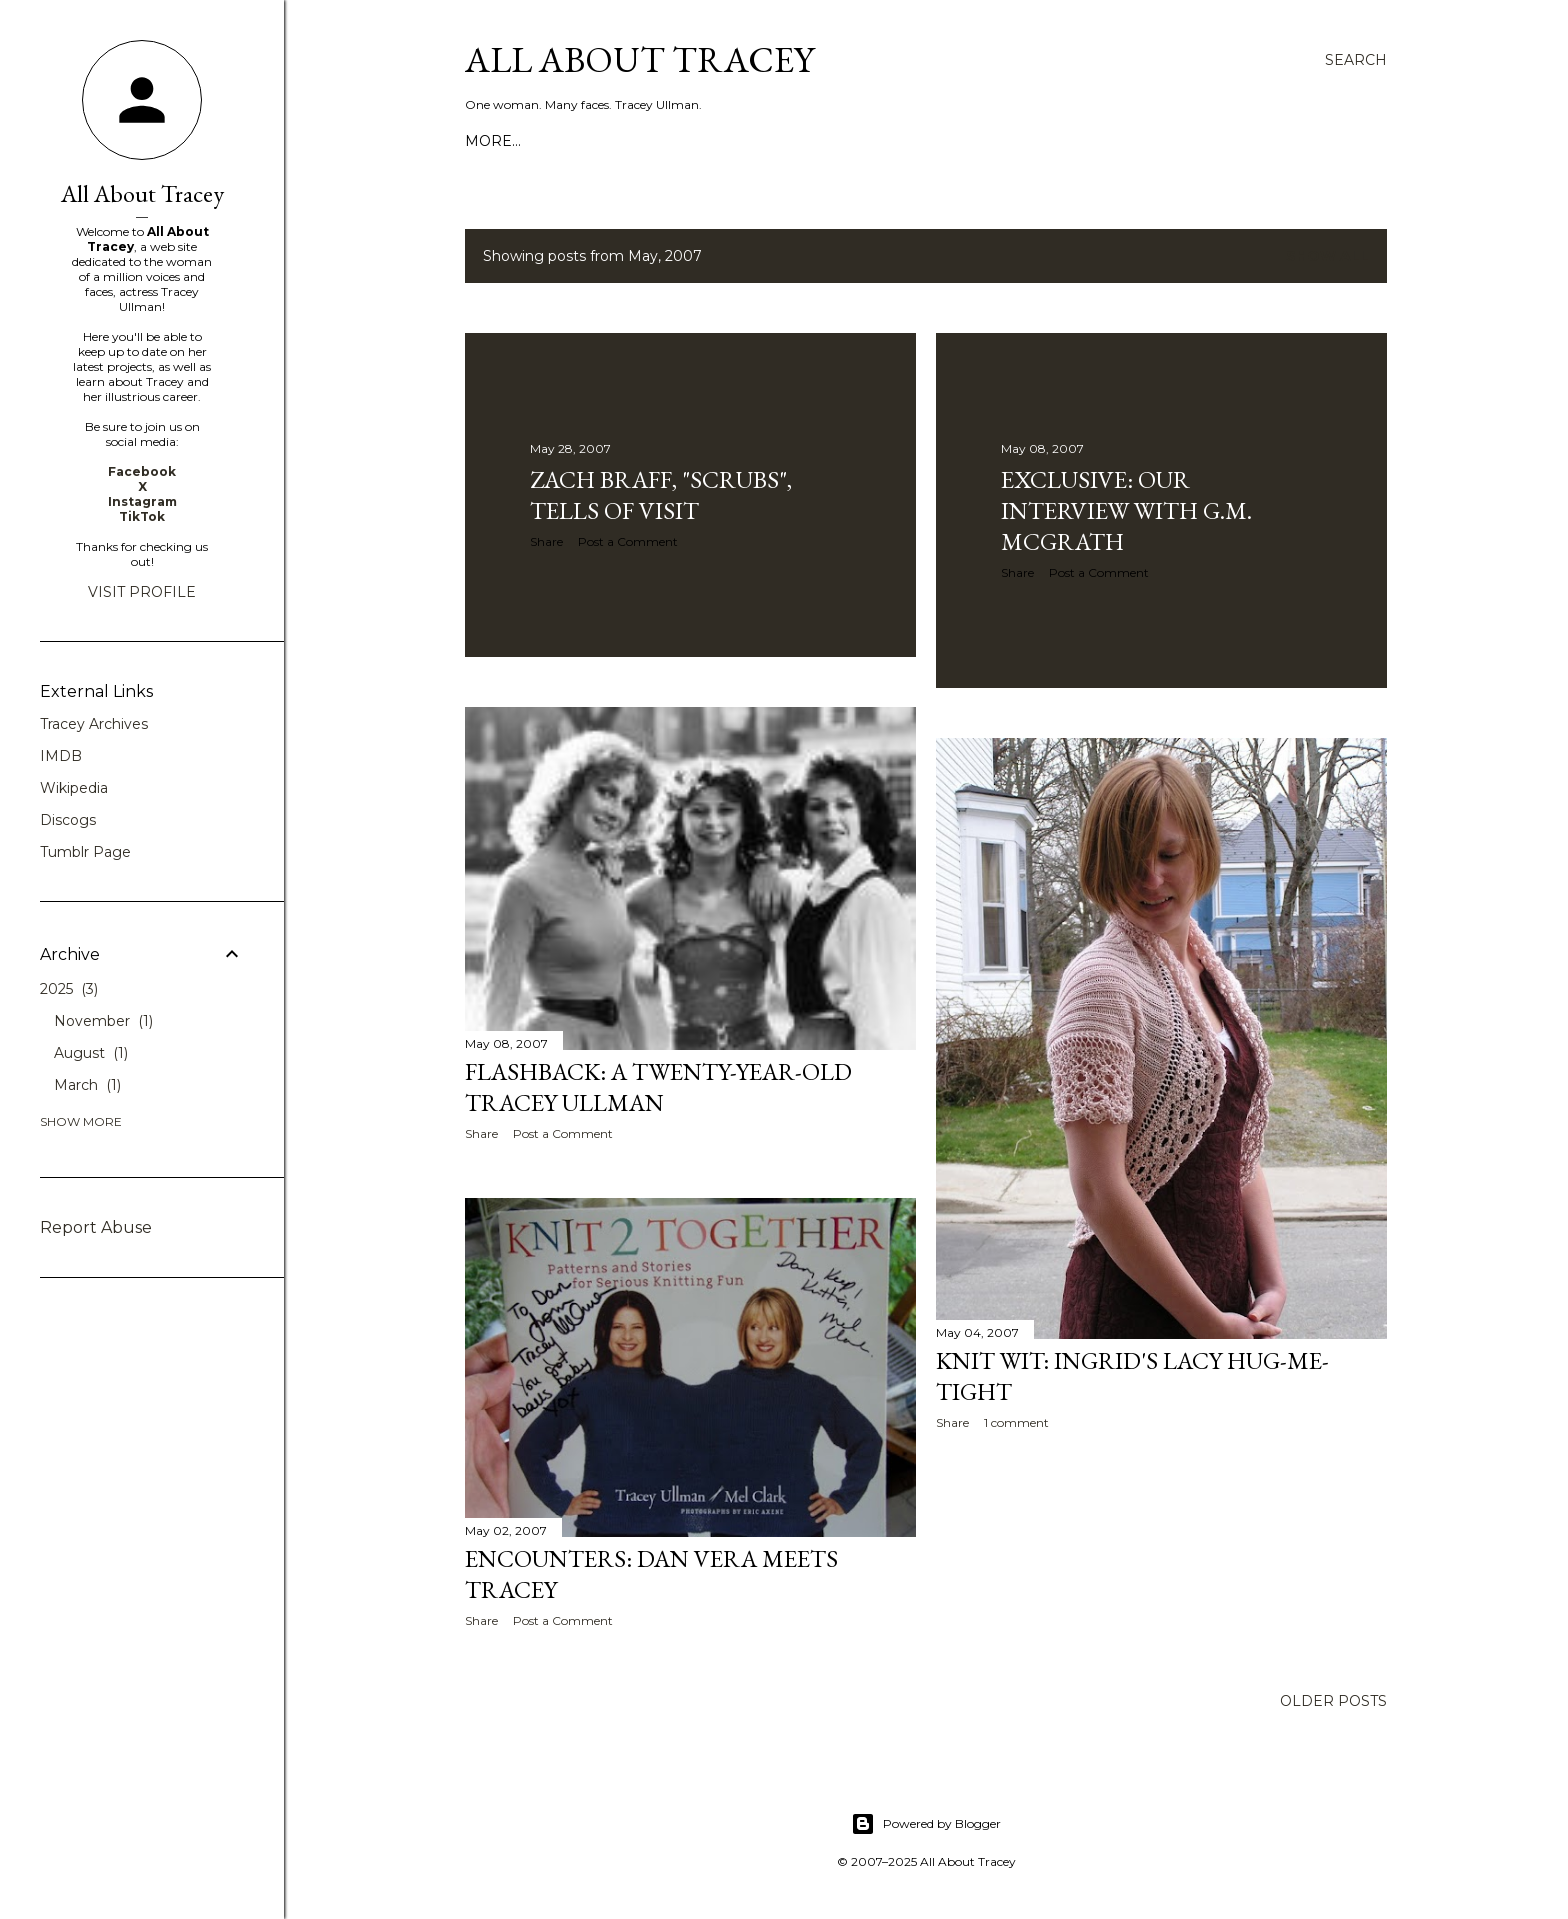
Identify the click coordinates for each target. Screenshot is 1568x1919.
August (91, 1053)
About (550, 141)
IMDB (61, 756)
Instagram (142, 501)
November (103, 1021)
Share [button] (546, 541)
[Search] (1356, 60)
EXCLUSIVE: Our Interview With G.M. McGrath (1126, 510)
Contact (682, 141)
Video (611, 141)
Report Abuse (96, 1227)
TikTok (142, 516)
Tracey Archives (94, 724)
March (87, 1085)
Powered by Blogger (926, 1824)
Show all (1327, 256)
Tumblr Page (85, 852)
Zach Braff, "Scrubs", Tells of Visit (661, 495)
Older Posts (1333, 1701)
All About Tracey (639, 59)
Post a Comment (628, 541)
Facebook (142, 471)
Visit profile (142, 592)
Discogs (68, 820)
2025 (69, 989)
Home (489, 141)
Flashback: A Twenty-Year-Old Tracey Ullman (658, 1087)
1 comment (1016, 1422)
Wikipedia (74, 788)
